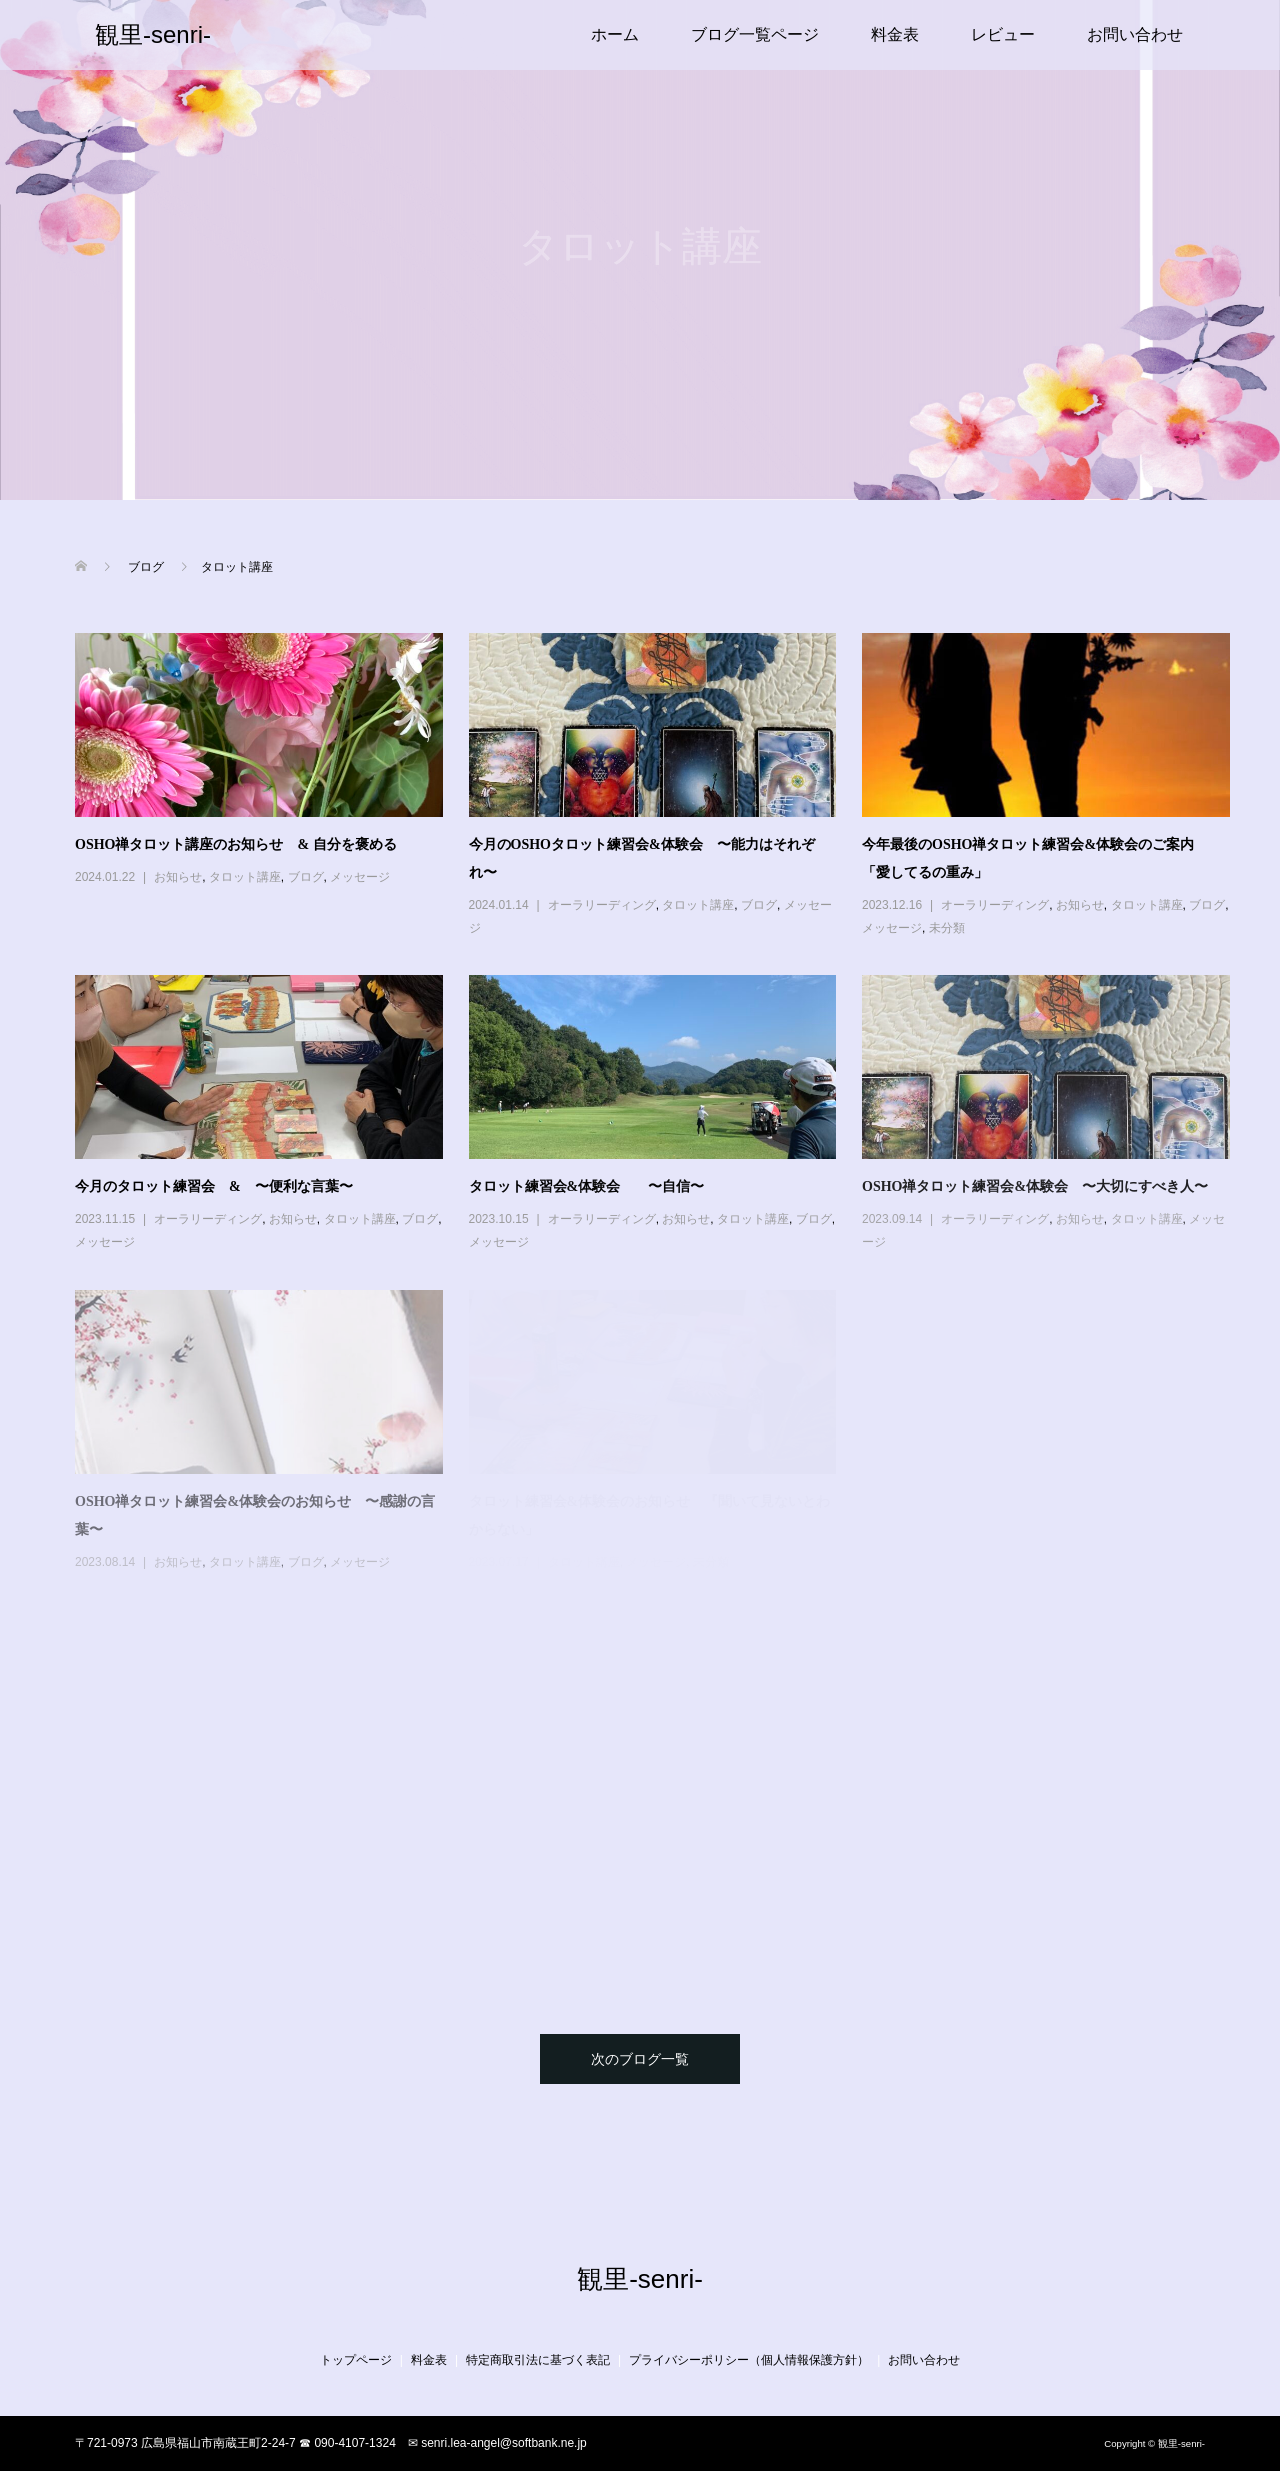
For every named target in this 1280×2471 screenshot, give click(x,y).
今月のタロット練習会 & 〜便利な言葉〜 (214, 1186)
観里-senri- (153, 34)
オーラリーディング (602, 905)
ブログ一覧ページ (755, 34)
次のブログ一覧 (640, 2059)
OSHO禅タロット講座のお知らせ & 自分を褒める (236, 844)
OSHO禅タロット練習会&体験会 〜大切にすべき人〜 (1035, 1186)
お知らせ (178, 877)
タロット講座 (245, 877)
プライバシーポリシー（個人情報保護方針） (749, 2360)
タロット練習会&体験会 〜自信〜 (587, 1186)
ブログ (306, 877)
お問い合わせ (1135, 34)
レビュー (1003, 34)
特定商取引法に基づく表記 (538, 2360)
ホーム (615, 34)
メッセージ (360, 877)
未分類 (947, 928)
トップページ (356, 2360)
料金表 (895, 34)
